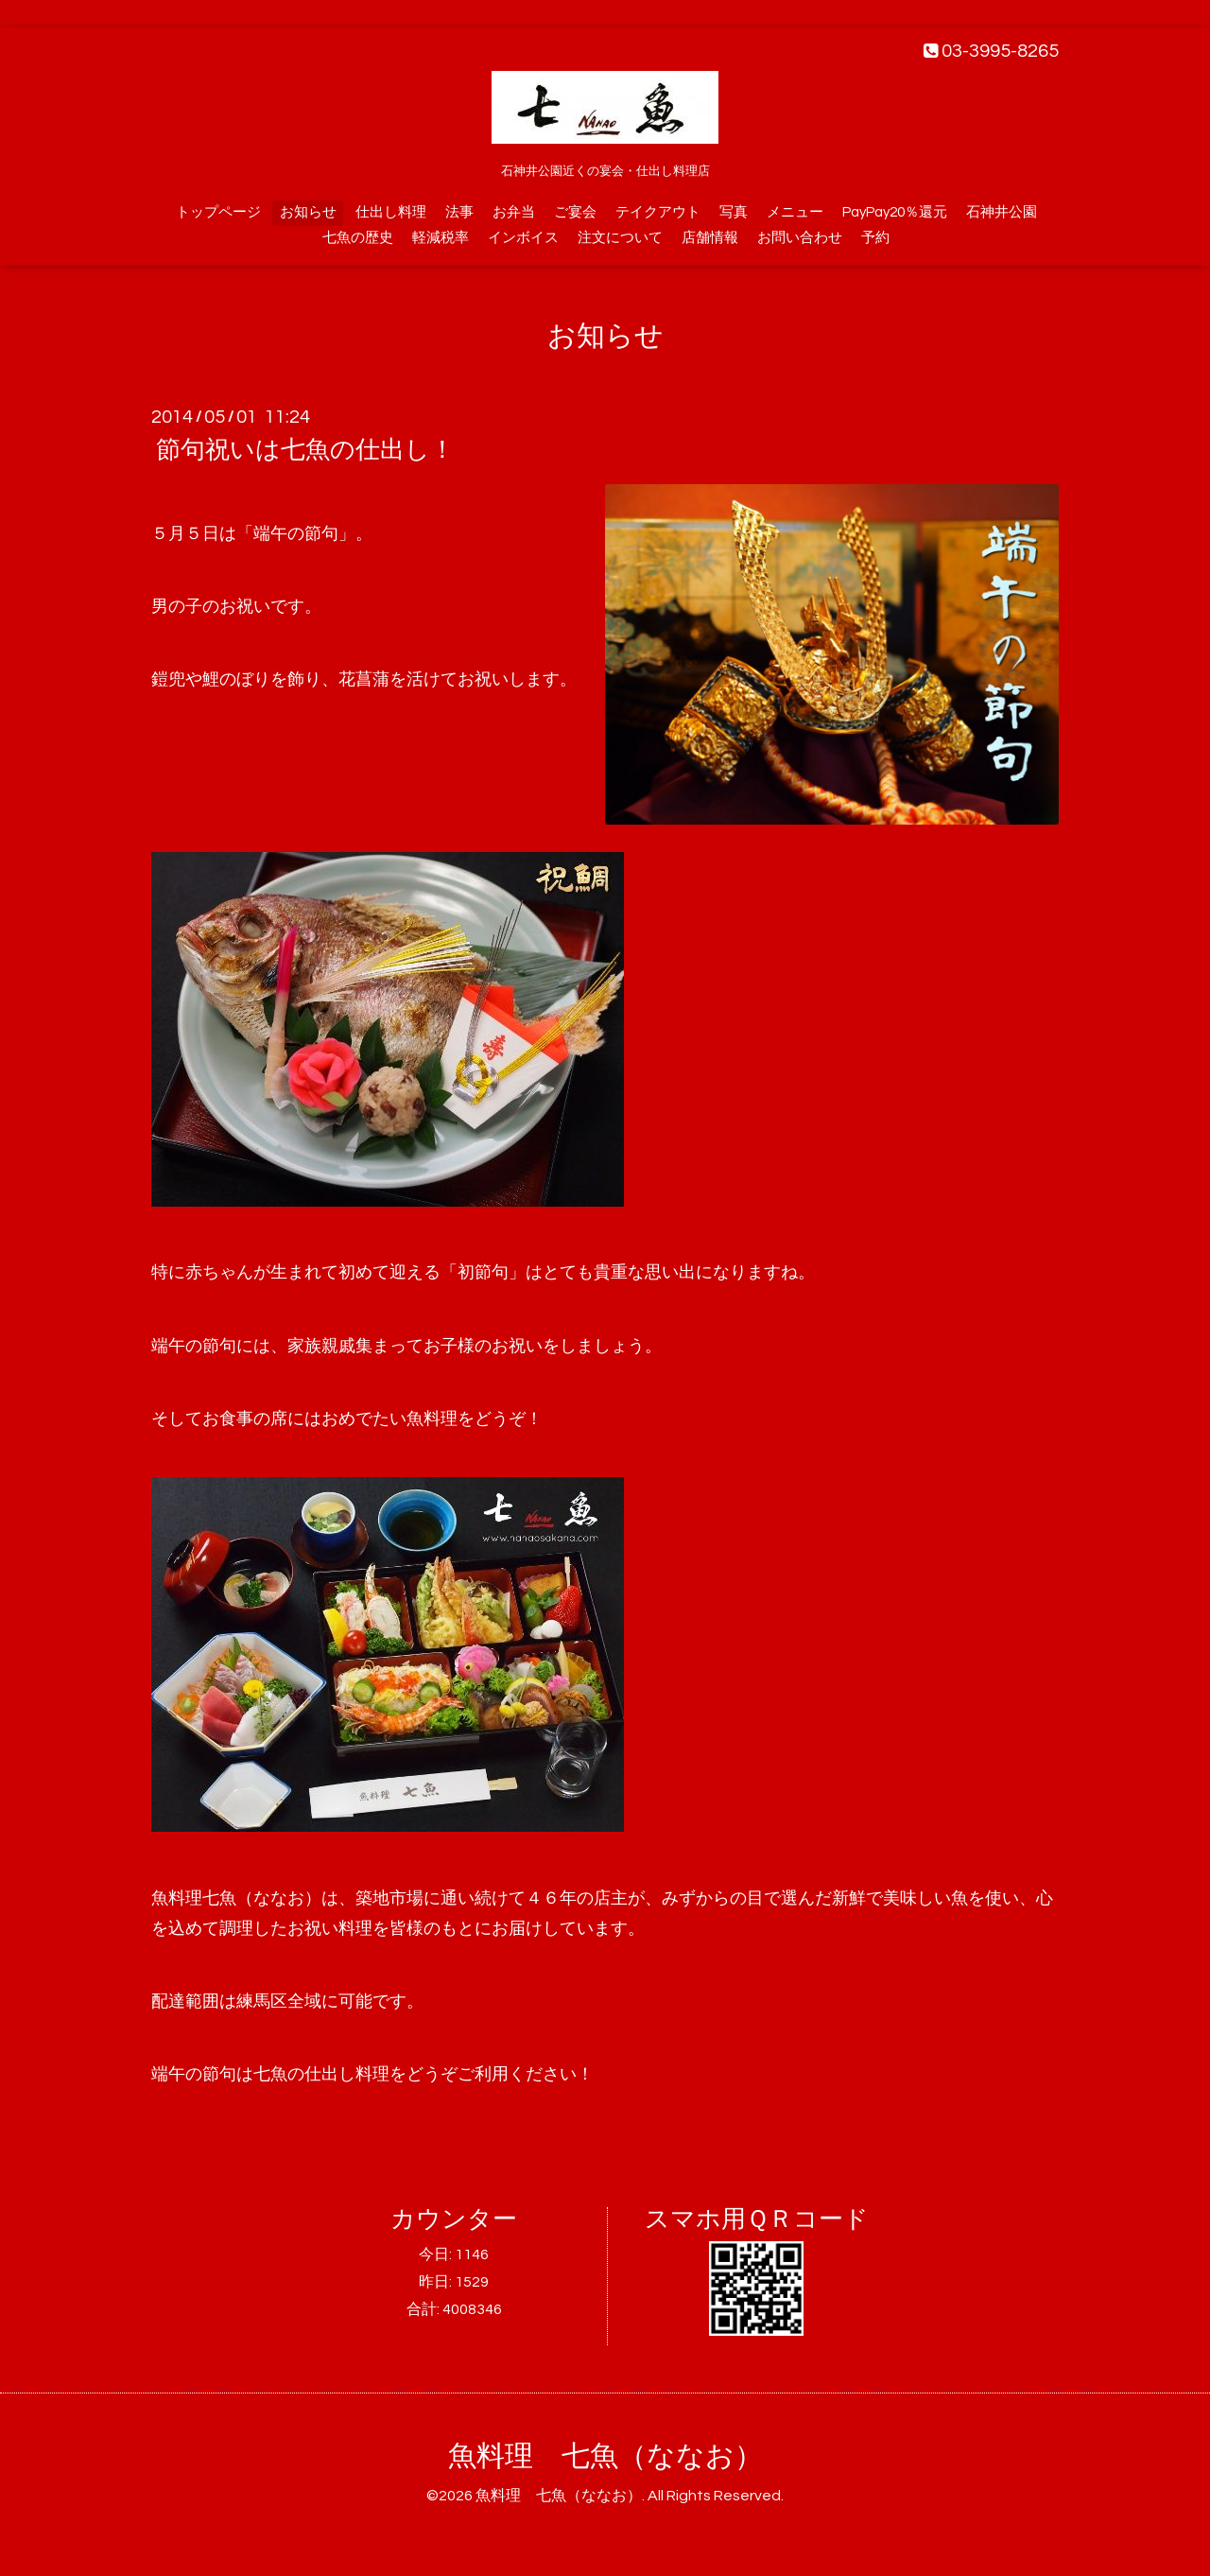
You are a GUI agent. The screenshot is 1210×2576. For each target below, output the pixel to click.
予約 (875, 238)
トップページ (218, 212)
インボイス (523, 238)
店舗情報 (710, 238)
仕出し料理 (390, 212)
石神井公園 (1001, 212)
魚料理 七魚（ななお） (605, 2456)
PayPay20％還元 (894, 212)
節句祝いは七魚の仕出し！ (305, 450)
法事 (459, 212)
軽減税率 (440, 238)
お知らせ (308, 212)
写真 (733, 212)
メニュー (795, 212)
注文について (620, 238)
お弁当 (514, 212)
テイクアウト (657, 212)
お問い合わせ (799, 238)
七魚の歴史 (357, 238)
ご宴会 (575, 212)
